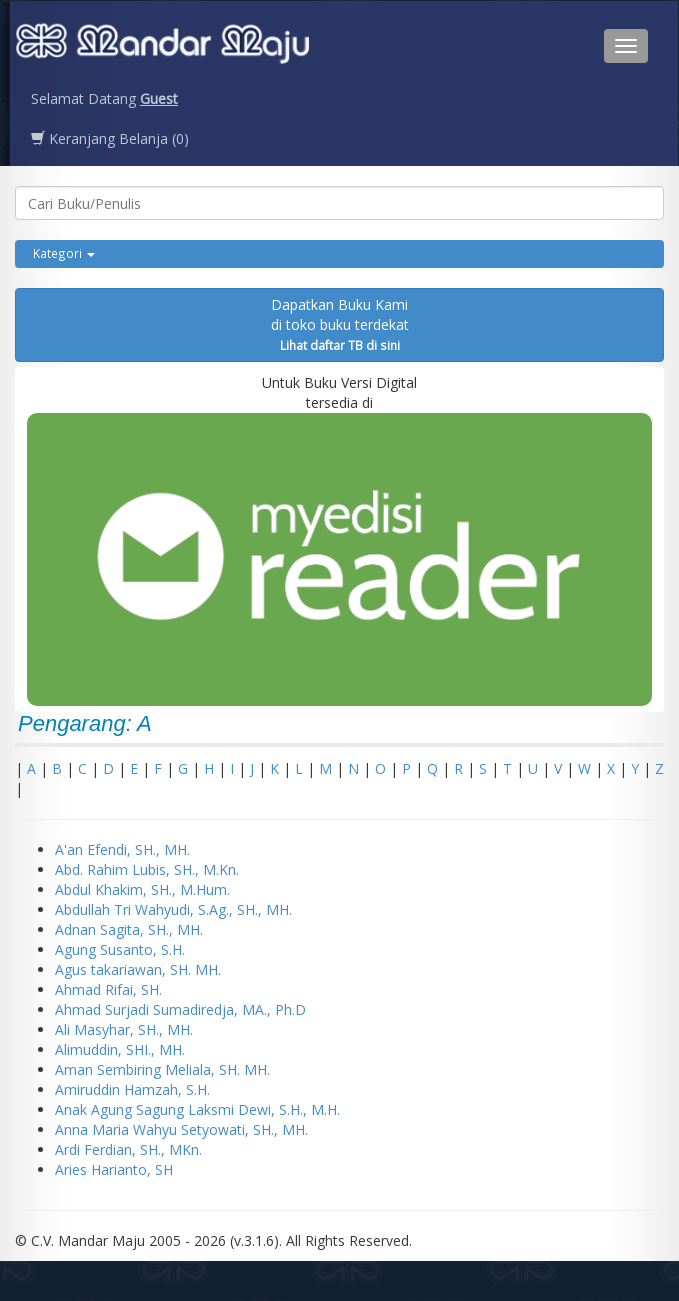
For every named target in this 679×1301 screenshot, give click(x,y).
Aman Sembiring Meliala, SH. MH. (162, 1069)
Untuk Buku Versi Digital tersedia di (339, 539)
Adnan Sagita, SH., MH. (129, 929)
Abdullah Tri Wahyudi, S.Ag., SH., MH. (173, 909)
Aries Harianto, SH (114, 1169)
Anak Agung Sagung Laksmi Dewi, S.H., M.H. (197, 1109)
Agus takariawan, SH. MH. (138, 969)
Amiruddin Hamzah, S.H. (132, 1089)
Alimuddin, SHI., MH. (120, 1049)
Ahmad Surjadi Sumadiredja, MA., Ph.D (180, 1009)
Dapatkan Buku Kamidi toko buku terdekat (340, 324)
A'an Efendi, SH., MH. (122, 849)
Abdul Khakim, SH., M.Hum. (142, 889)
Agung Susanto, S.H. (120, 949)
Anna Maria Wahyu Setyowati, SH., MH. (181, 1129)
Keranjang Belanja (110, 138)
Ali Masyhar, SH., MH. (124, 1029)
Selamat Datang (104, 98)
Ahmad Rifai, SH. (108, 989)
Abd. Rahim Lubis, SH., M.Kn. (147, 869)
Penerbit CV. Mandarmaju (162, 46)
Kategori (64, 253)
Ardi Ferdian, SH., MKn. (128, 1149)
